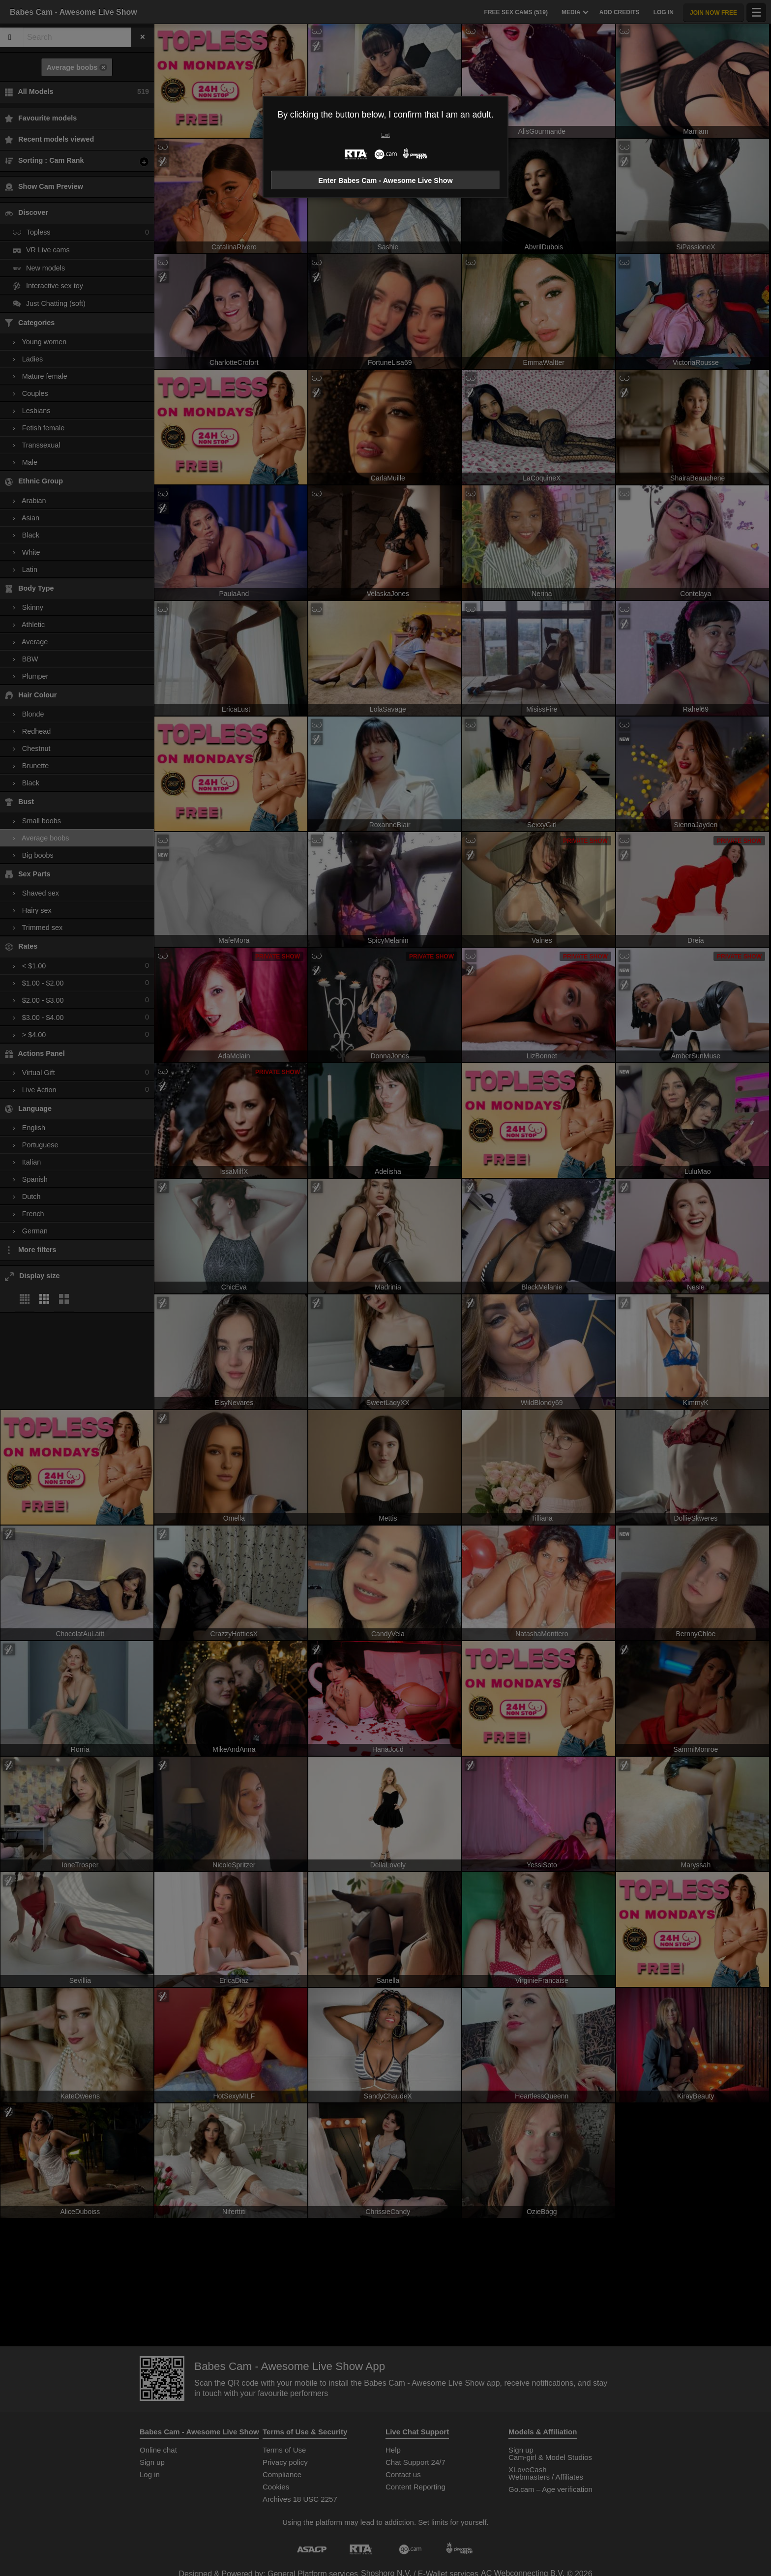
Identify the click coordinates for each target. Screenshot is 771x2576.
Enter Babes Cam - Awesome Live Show (385, 180)
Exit (385, 135)
